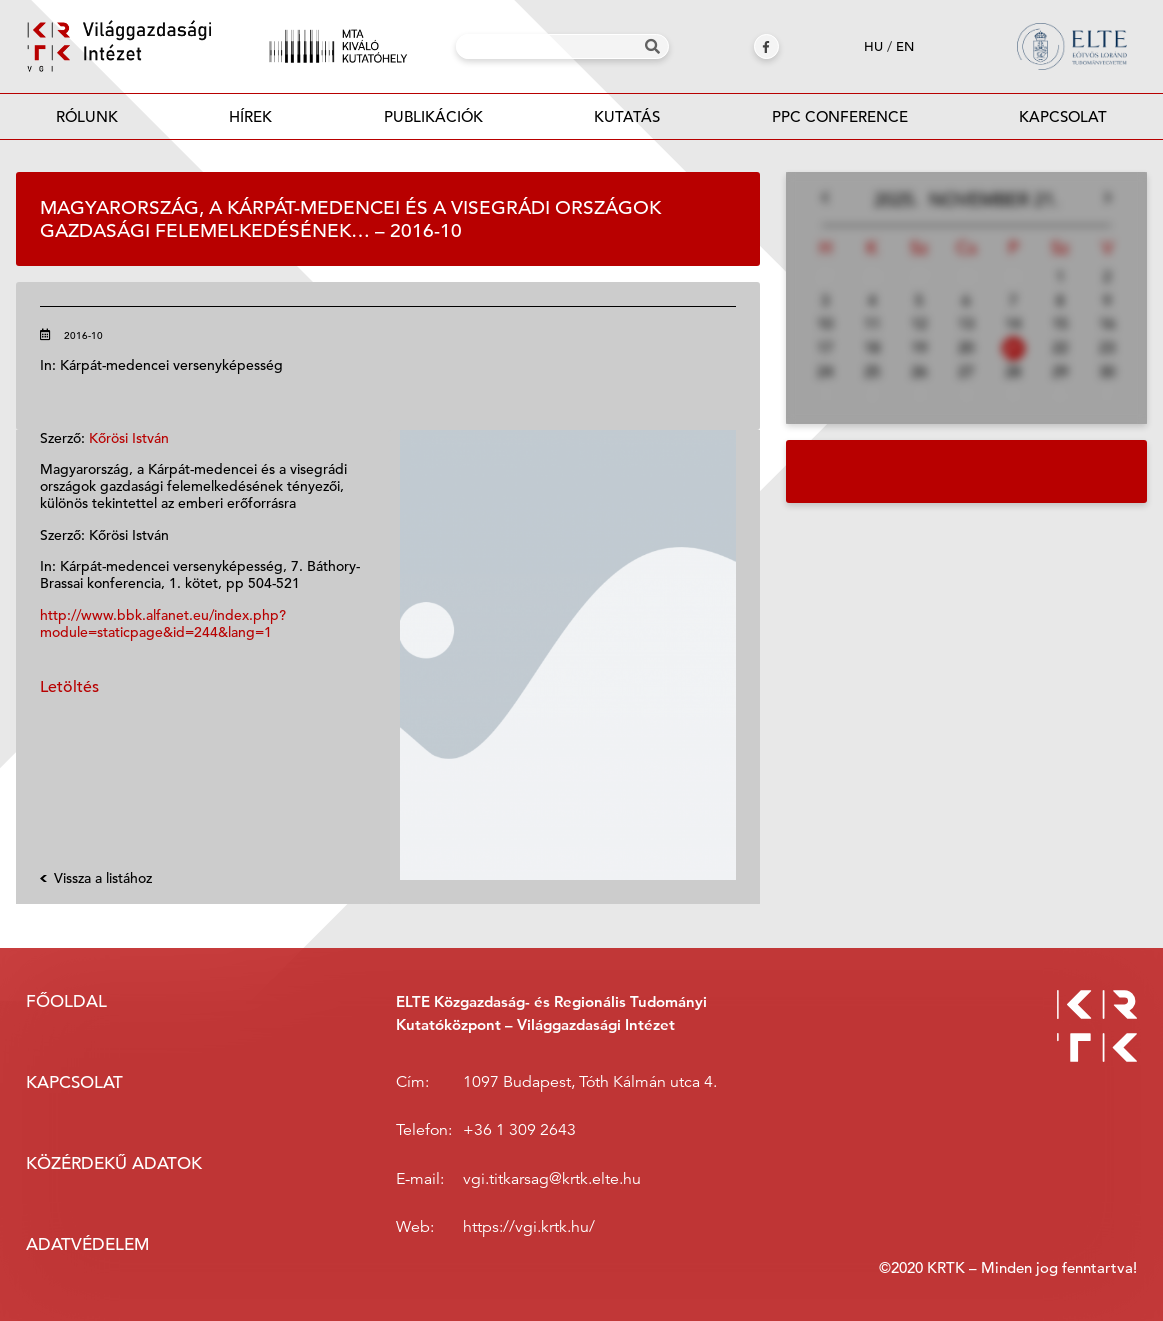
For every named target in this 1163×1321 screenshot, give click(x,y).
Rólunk (87, 116)
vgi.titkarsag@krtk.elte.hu (552, 1179)
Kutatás (627, 116)
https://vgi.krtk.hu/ (529, 1227)
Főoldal (66, 1001)
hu (873, 46)
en (905, 46)
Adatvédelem (87, 1244)
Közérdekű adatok (114, 1163)
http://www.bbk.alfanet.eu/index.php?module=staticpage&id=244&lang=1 (163, 623)
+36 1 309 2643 (519, 1130)
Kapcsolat (1063, 116)
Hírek (250, 116)
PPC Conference (840, 116)
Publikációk (433, 122)
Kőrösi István (129, 438)
